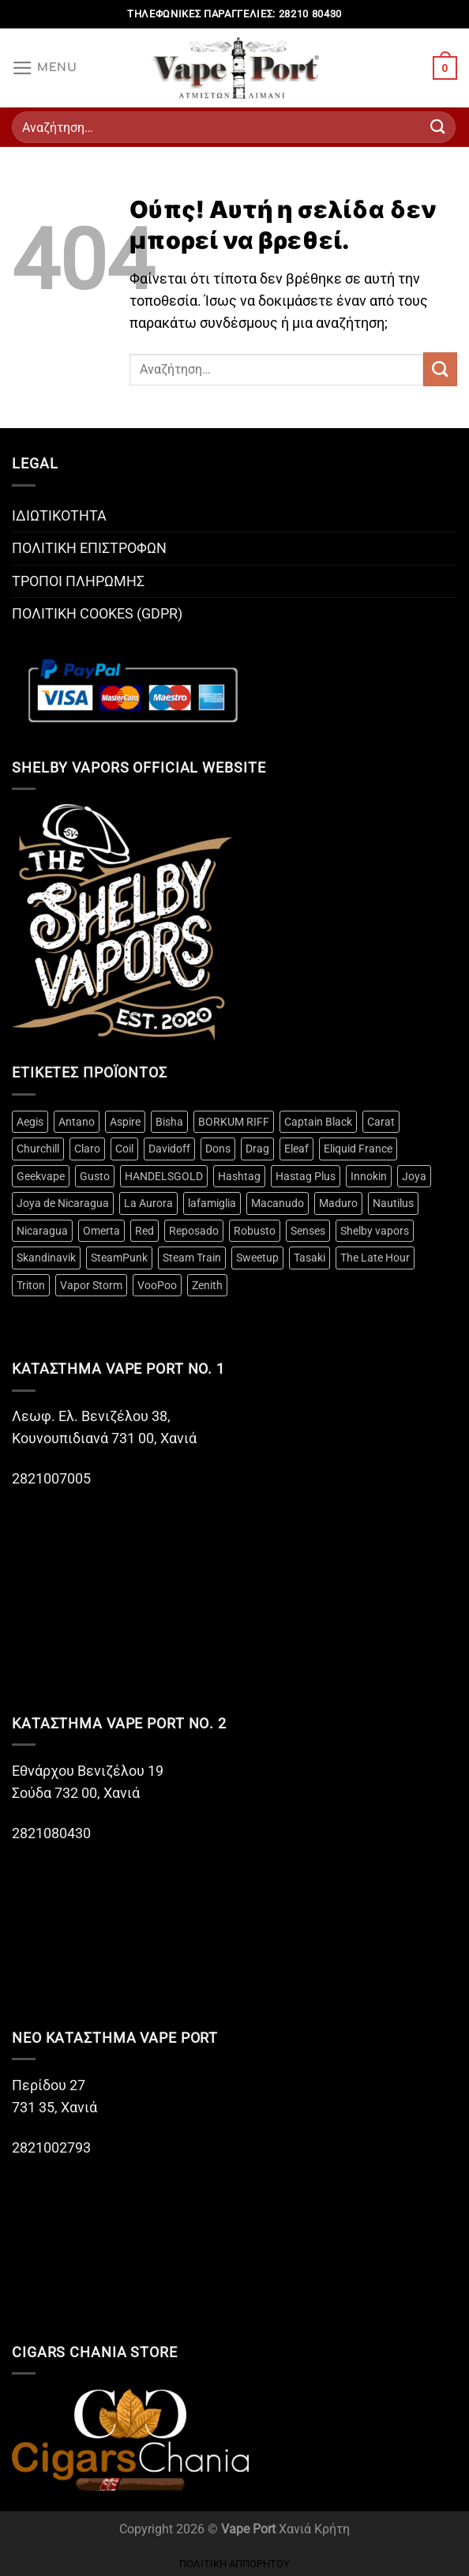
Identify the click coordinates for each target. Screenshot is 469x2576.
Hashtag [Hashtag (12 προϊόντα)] (239, 1176)
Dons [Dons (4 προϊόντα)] (218, 1148)
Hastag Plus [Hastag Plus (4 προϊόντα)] (306, 1176)
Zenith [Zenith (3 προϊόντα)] (207, 1285)
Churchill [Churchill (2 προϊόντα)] (38, 1148)
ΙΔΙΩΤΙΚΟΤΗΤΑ (59, 516)
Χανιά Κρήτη (314, 2529)
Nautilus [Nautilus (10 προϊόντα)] (393, 1203)
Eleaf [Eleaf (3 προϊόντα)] (296, 1148)
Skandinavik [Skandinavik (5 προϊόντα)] (46, 1257)
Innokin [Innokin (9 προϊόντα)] (369, 1176)
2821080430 (53, 1833)
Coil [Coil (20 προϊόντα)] (124, 1148)
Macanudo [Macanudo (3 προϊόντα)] (277, 1203)
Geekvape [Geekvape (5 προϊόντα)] (41, 1176)
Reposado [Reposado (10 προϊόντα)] (194, 1230)
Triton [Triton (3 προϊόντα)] (31, 1285)
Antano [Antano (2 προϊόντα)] (76, 1121)
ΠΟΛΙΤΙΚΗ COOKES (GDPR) (97, 614)
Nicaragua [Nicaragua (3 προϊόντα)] (42, 1230)
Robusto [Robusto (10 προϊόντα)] (255, 1230)
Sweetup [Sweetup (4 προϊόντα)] (257, 1257)
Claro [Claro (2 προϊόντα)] (87, 1148)
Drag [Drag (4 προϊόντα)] (257, 1148)
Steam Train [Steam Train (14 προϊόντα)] (192, 1257)
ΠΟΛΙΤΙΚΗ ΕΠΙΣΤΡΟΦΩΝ (89, 548)
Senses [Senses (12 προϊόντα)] (308, 1230)
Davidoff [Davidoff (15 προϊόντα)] (169, 1148)
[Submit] (438, 126)
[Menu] (44, 67)
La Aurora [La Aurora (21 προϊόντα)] (148, 1203)
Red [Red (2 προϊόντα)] (144, 1230)
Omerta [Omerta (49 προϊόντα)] (101, 1230)
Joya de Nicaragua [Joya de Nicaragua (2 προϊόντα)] (63, 1203)
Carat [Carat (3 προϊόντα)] (381, 1121)
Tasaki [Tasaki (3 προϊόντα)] (309, 1257)
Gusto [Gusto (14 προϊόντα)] (95, 1176)
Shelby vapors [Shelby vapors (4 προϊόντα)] (374, 1230)
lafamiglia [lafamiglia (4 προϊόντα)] (212, 1203)
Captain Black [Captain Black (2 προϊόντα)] (318, 1121)
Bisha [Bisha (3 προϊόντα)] (169, 1121)
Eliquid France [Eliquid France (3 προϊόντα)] (358, 1148)
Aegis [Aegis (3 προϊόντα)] (30, 1121)
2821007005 (51, 1479)
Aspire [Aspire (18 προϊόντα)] (125, 1121)
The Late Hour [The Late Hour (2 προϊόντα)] (375, 1257)
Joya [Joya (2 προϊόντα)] (414, 1176)
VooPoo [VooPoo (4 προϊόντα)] (157, 1285)
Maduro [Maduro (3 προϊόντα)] (338, 1203)
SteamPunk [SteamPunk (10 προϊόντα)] (119, 1257)
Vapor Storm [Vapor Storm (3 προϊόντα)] (91, 1285)
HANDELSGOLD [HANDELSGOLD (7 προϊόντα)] (164, 1176)
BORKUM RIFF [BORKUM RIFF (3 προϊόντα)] (233, 1121)
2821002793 (51, 2148)
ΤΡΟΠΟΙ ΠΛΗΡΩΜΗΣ (78, 581)
